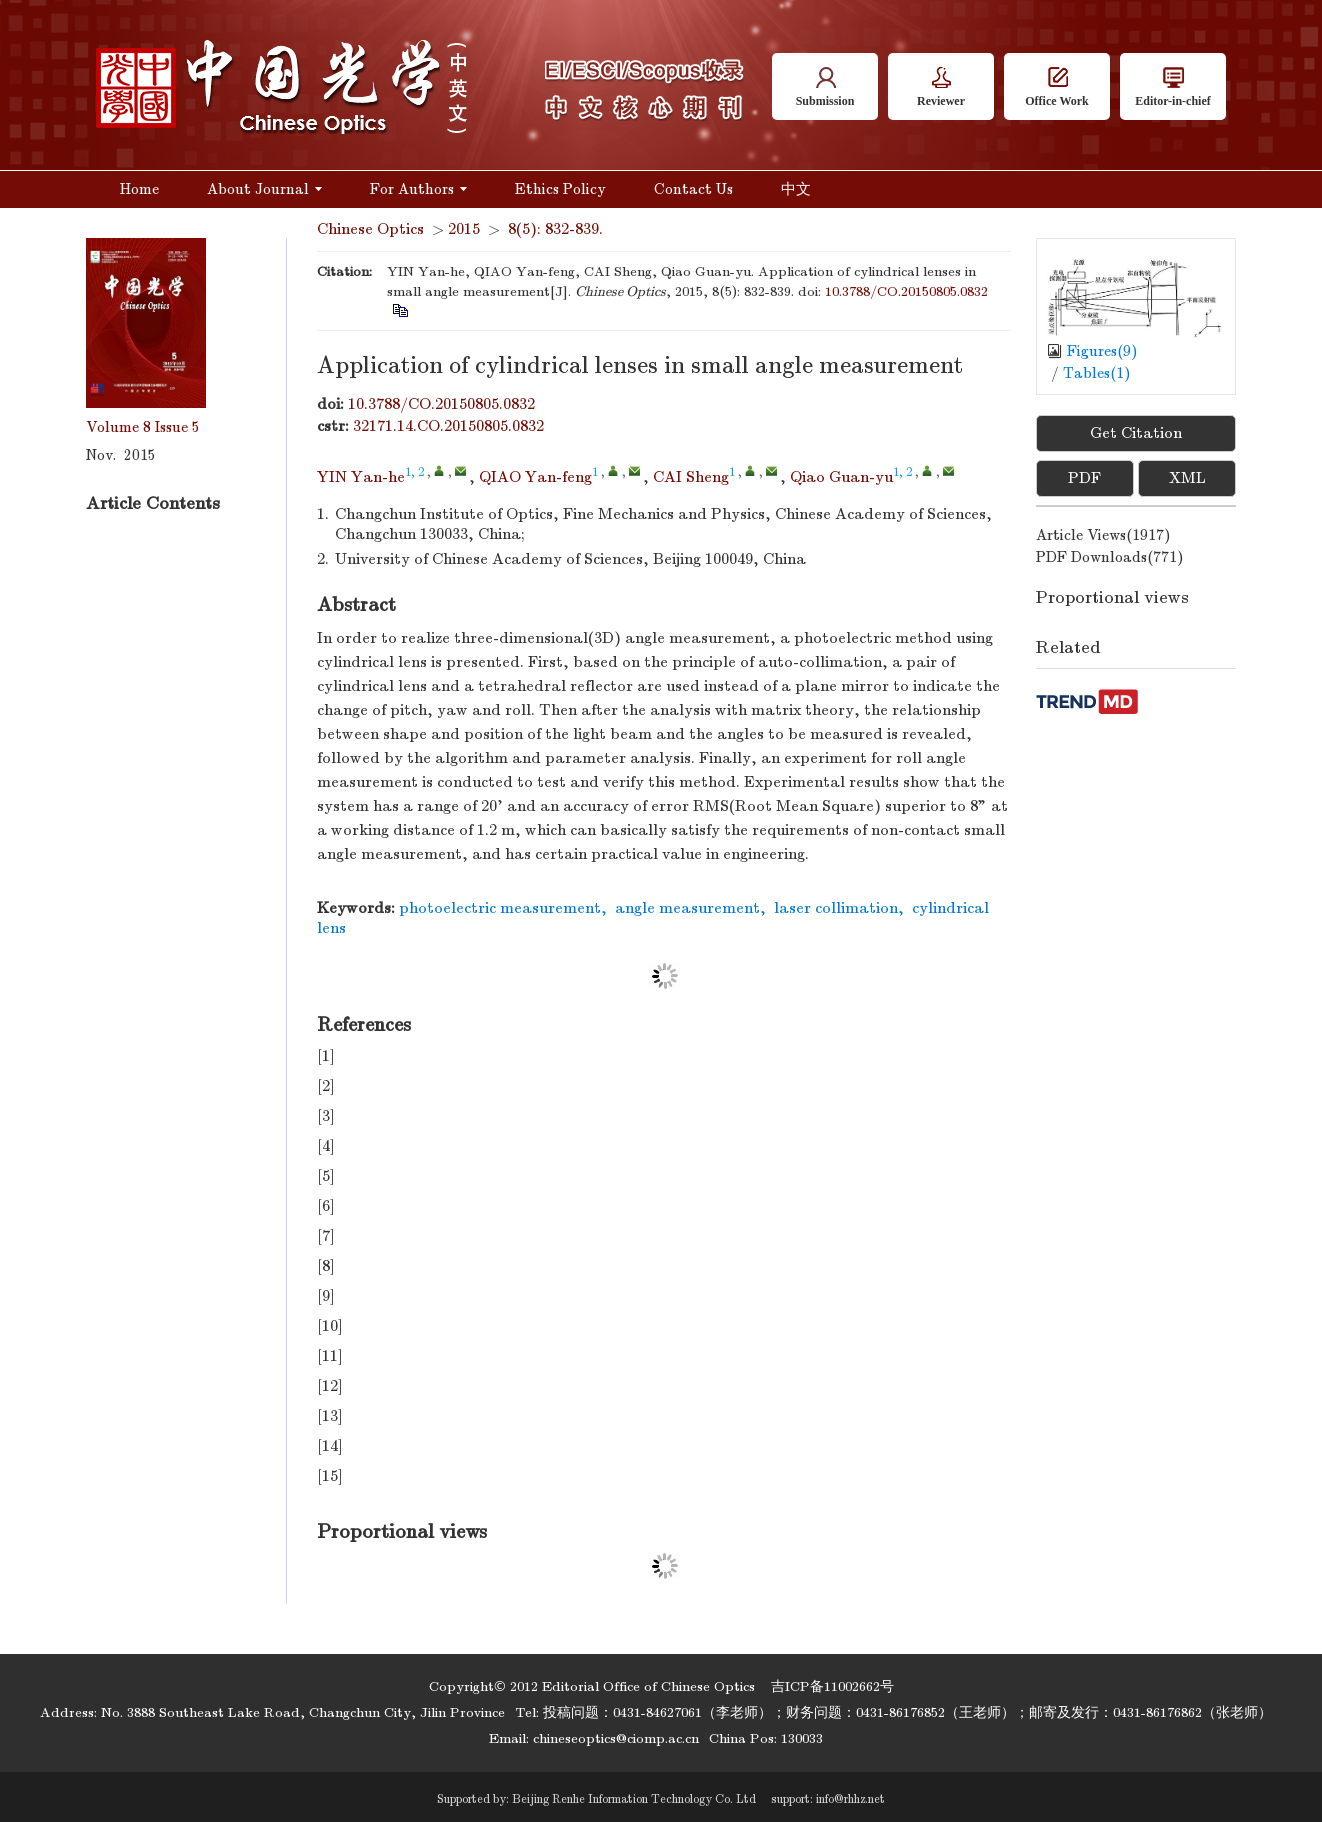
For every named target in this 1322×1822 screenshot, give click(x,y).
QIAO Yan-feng (535, 477)
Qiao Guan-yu (841, 477)
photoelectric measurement (500, 908)
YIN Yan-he (361, 477)
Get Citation (1136, 433)
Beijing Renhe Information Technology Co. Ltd (634, 1799)
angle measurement (687, 908)
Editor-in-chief (1173, 87)
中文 (796, 189)
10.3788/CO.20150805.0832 (906, 291)
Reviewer (941, 87)
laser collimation (836, 908)
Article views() (1103, 535)
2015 (464, 229)
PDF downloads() (1110, 557)
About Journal (264, 189)
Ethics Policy (560, 189)
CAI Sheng (691, 477)
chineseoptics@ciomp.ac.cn (616, 1738)
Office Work (1056, 87)
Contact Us (693, 189)
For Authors (418, 189)
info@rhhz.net (850, 1799)
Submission (825, 87)
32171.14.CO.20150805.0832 (448, 426)
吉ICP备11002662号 (832, 1686)
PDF (1084, 478)
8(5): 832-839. (555, 229)
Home (139, 189)
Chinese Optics (370, 229)
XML (1187, 478)
